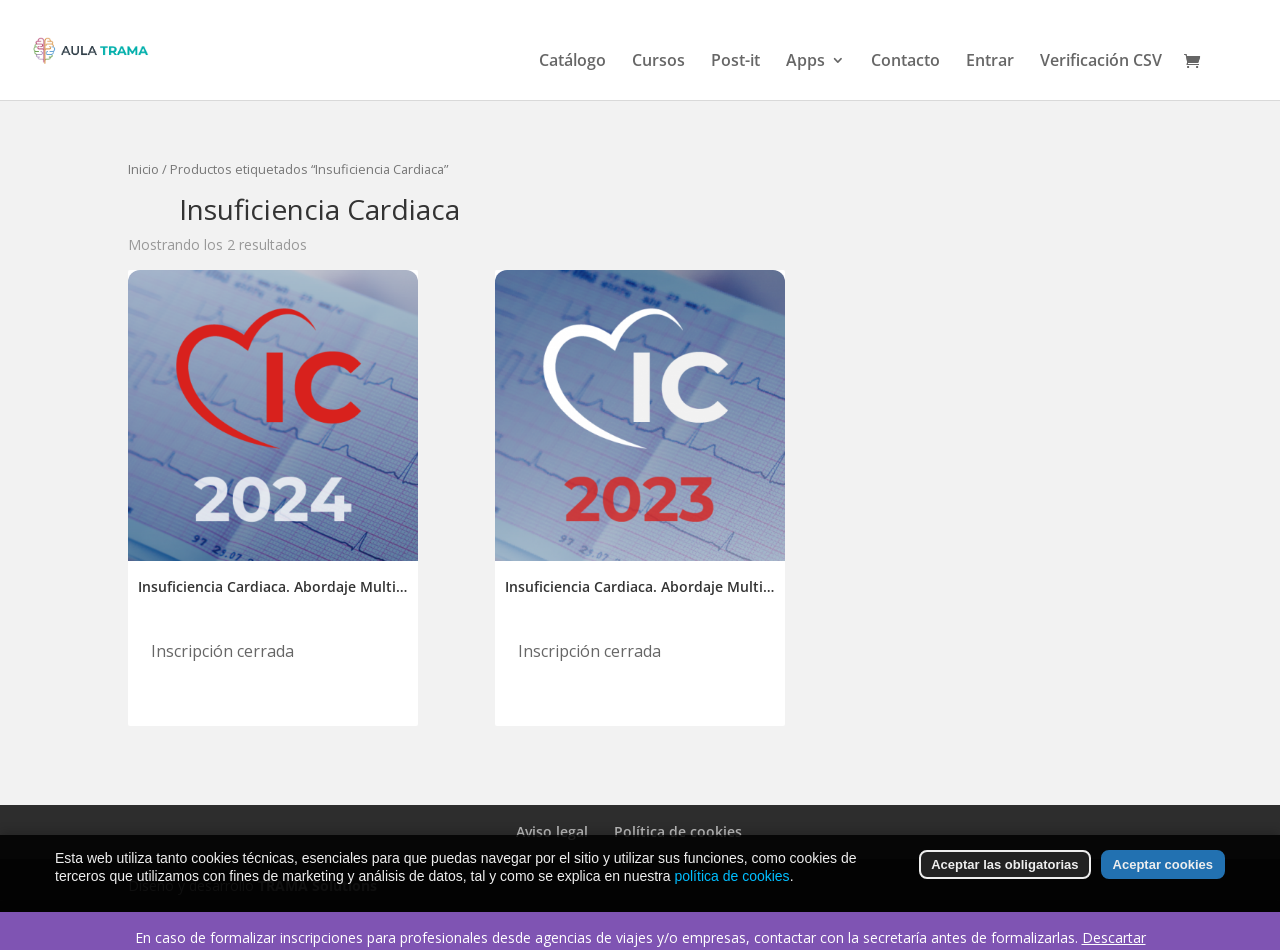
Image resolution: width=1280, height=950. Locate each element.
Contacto (905, 62)
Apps (805, 62)
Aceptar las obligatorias (1004, 865)
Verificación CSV (1101, 62)
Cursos (658, 62)
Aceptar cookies (1163, 865)
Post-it (735, 62)
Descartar (1114, 937)
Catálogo (572, 62)
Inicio (143, 169)
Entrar (990, 62)
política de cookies (731, 876)
